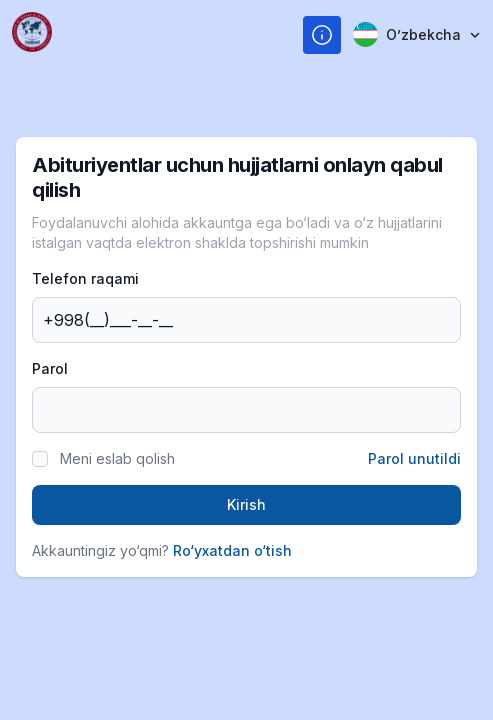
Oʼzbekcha (417, 34)
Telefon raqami (85, 278)
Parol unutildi (414, 458)
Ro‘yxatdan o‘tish (232, 550)
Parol (50, 368)
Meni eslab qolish (117, 458)
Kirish (246, 504)
